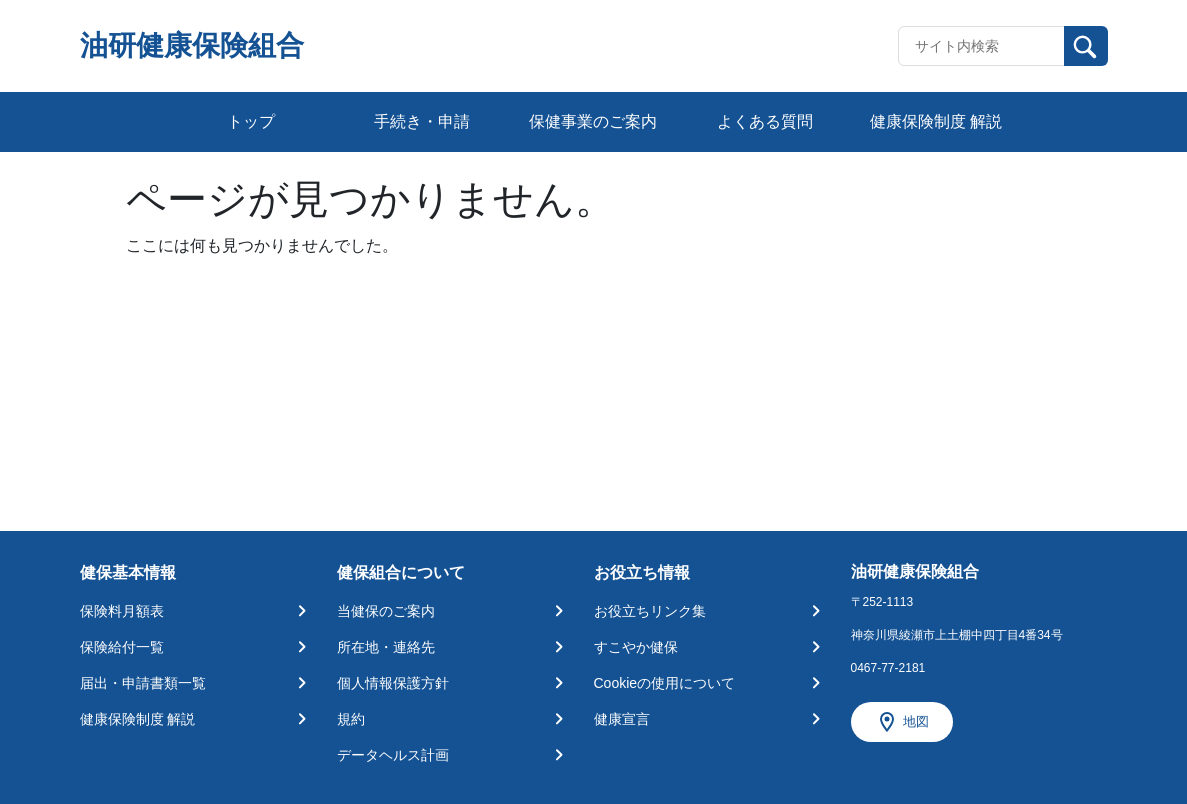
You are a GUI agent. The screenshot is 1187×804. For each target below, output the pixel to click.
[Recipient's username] (981, 46)
